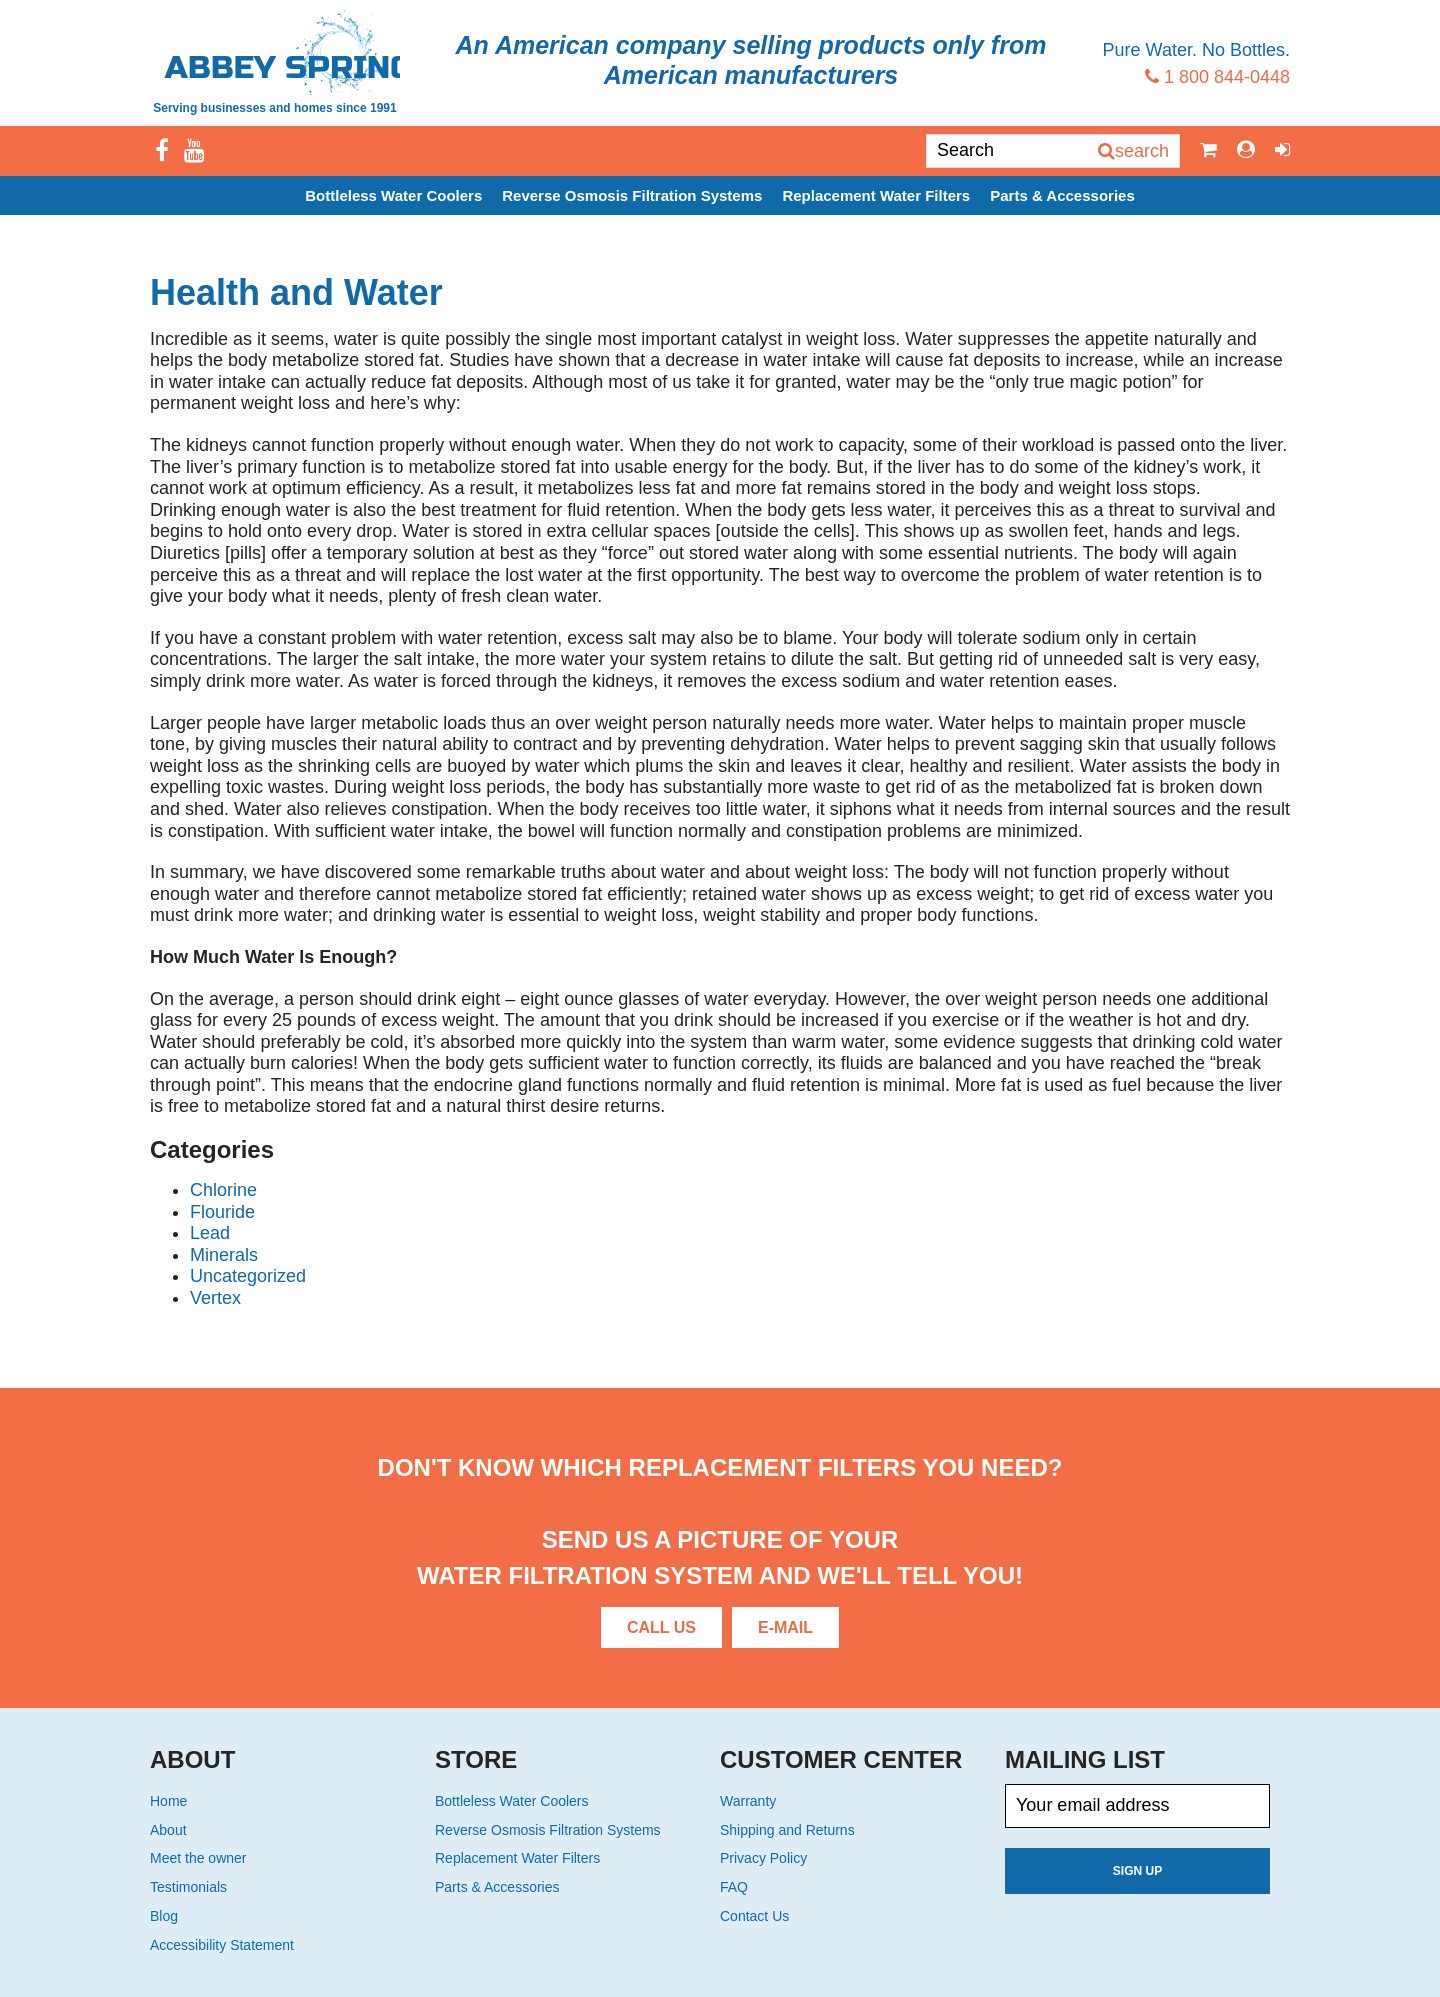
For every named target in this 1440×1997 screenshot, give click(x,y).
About (168, 1830)
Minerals (224, 1255)
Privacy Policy (763, 1858)
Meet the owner (198, 1858)
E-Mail (785, 1627)
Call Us (661, 1627)
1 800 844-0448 (1217, 77)
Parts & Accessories (1062, 195)
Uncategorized (248, 1276)
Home (168, 1801)
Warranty (748, 1801)
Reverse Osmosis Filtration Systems (632, 195)
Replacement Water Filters (876, 195)
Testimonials (188, 1887)
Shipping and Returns (787, 1830)
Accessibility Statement (222, 1945)
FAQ (734, 1887)
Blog (164, 1916)
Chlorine (223, 1190)
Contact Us (754, 1916)
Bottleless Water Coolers (393, 195)
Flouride (222, 1212)
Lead (210, 1233)
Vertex (215, 1298)
